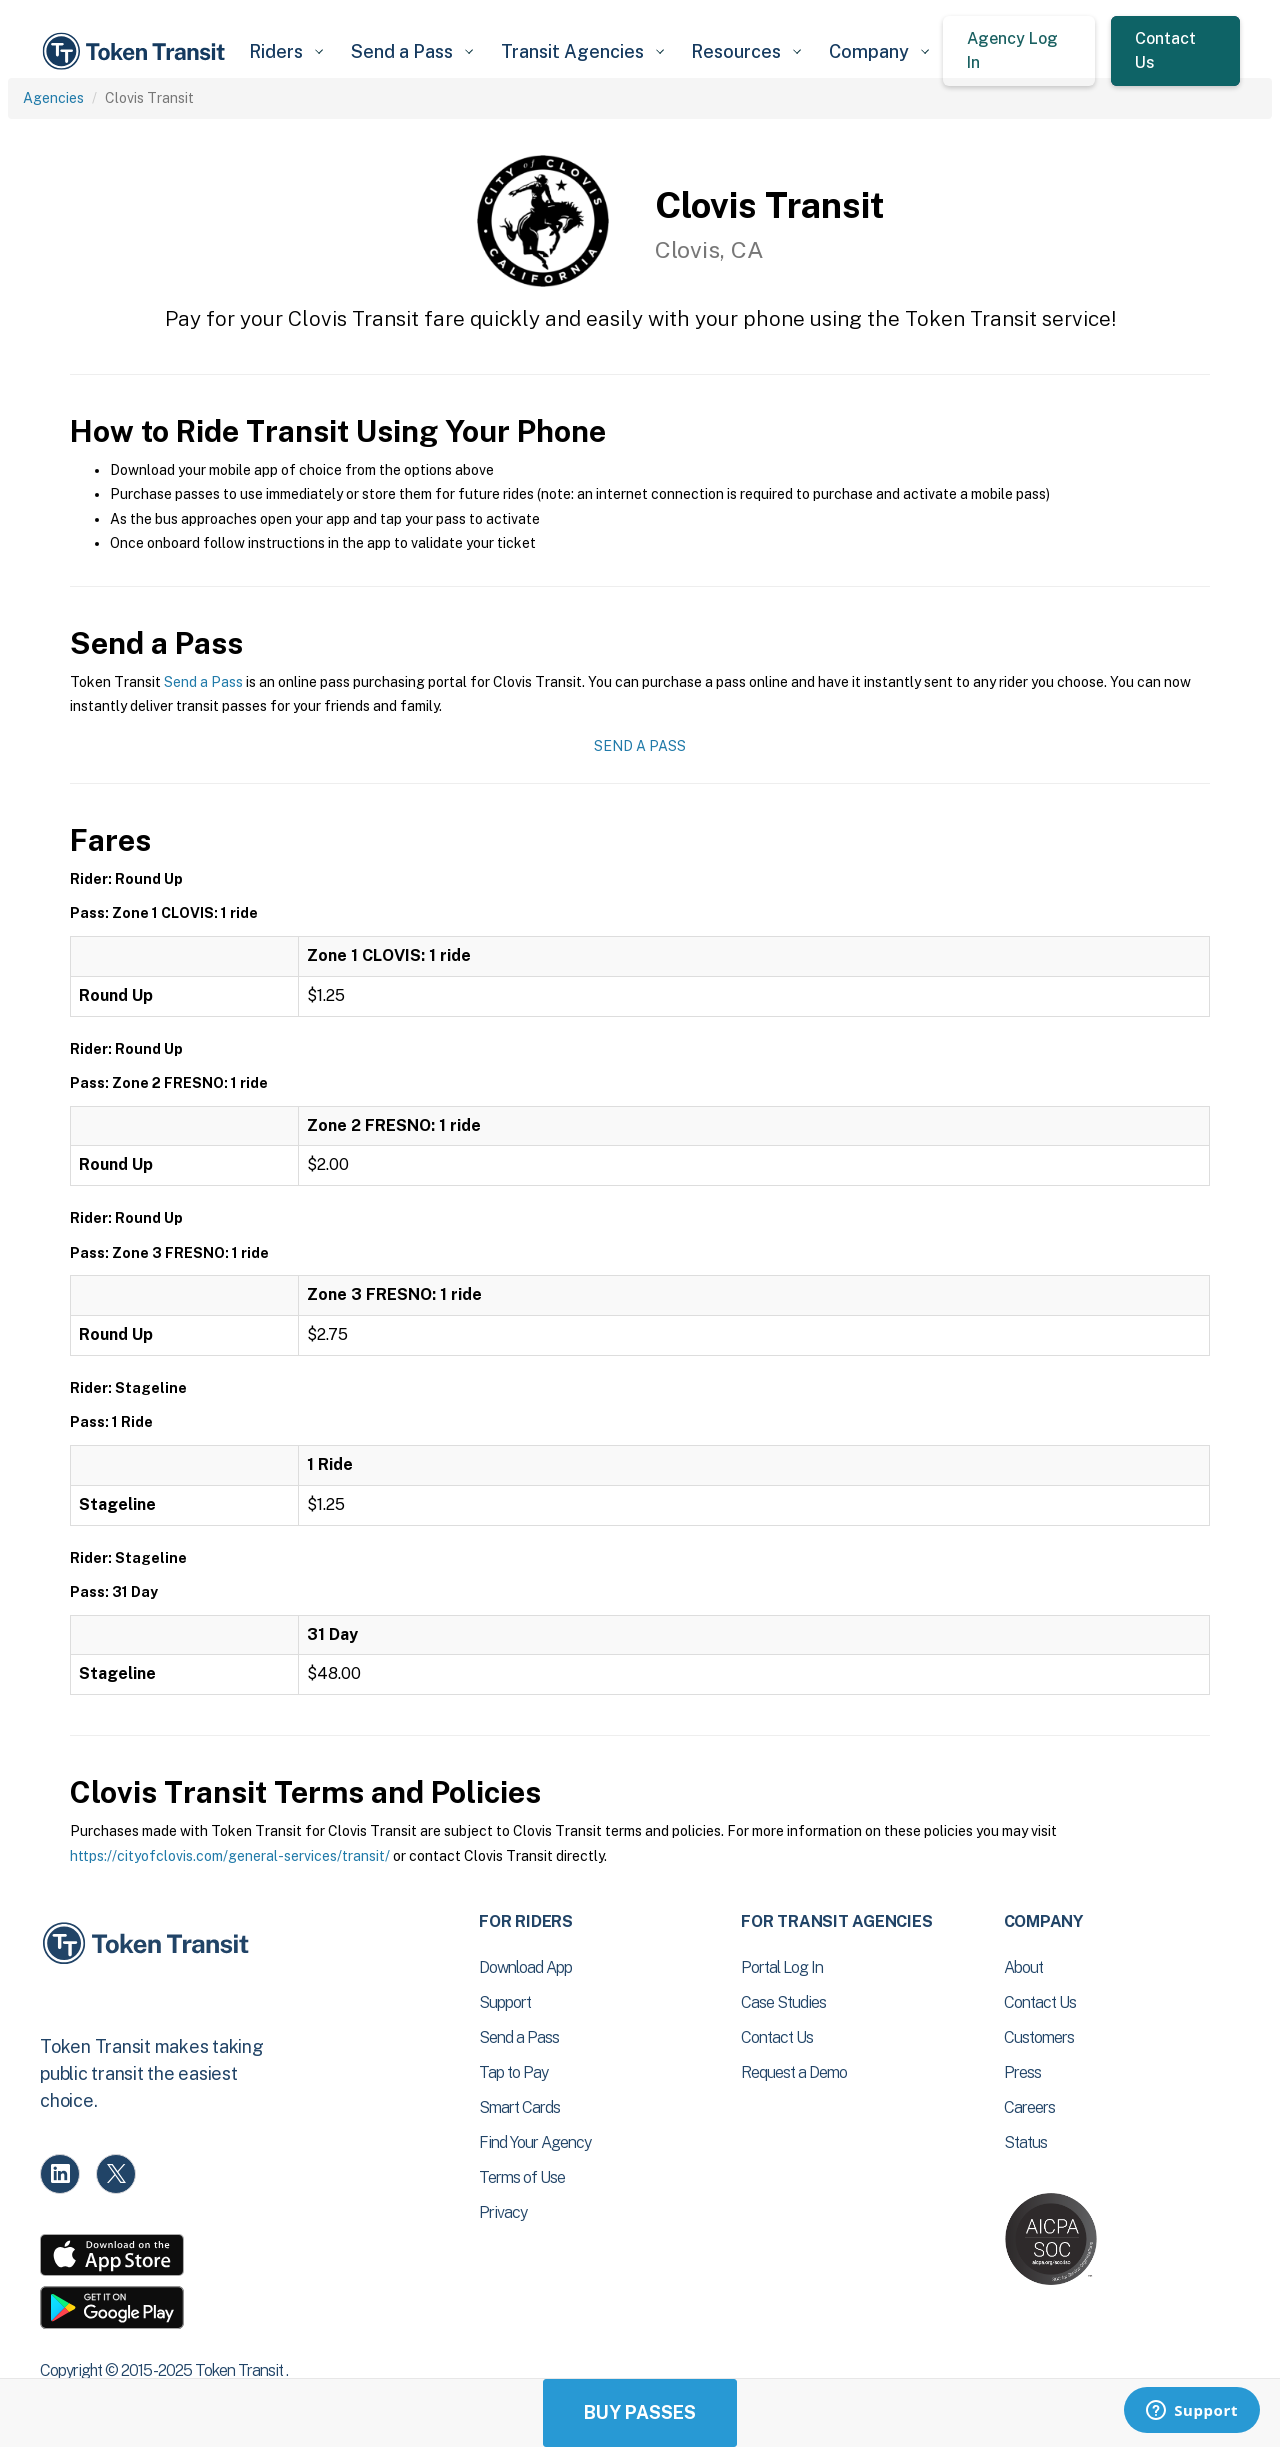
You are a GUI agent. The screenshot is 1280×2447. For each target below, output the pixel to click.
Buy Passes (640, 2412)
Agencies (53, 98)
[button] (285, 51)
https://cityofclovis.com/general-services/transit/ (230, 1856)
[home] (137, 51)
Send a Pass (203, 682)
